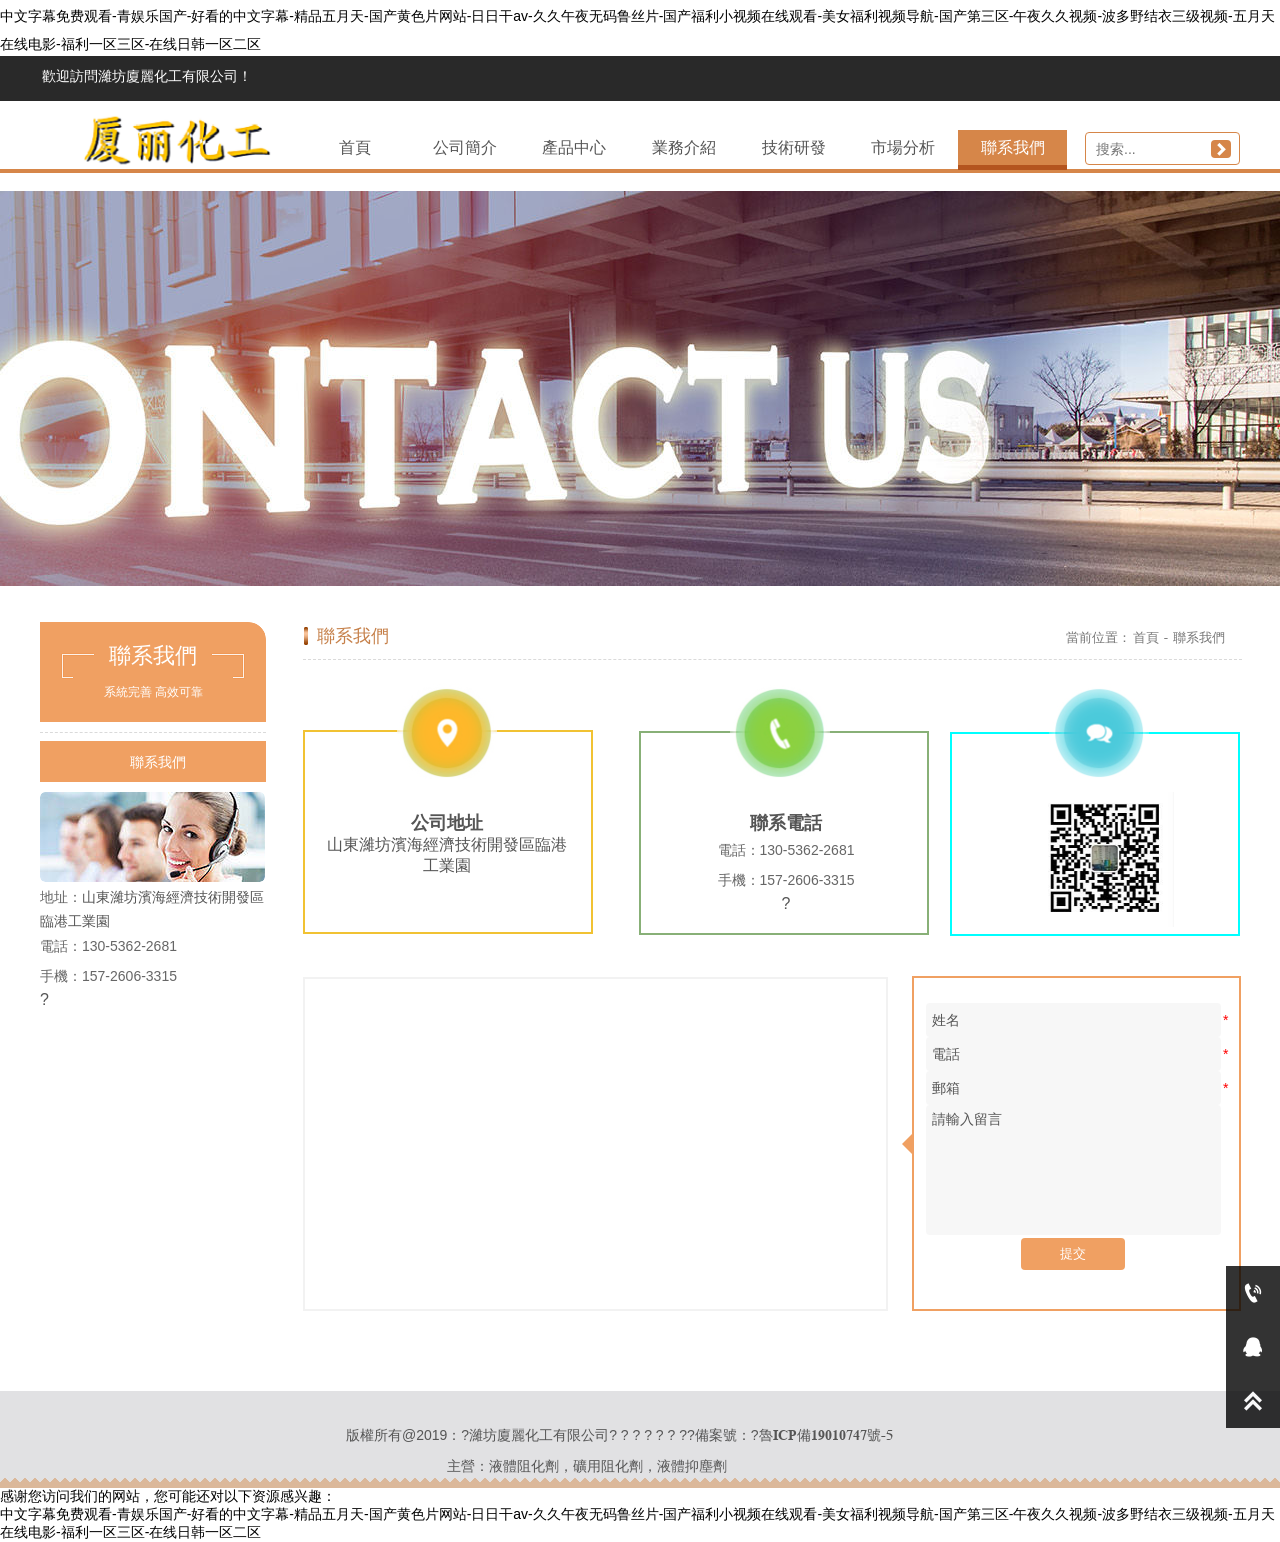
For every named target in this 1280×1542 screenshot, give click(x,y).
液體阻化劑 (524, 1466)
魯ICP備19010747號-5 (826, 1435)
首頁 (1146, 637)
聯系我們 (1199, 637)
